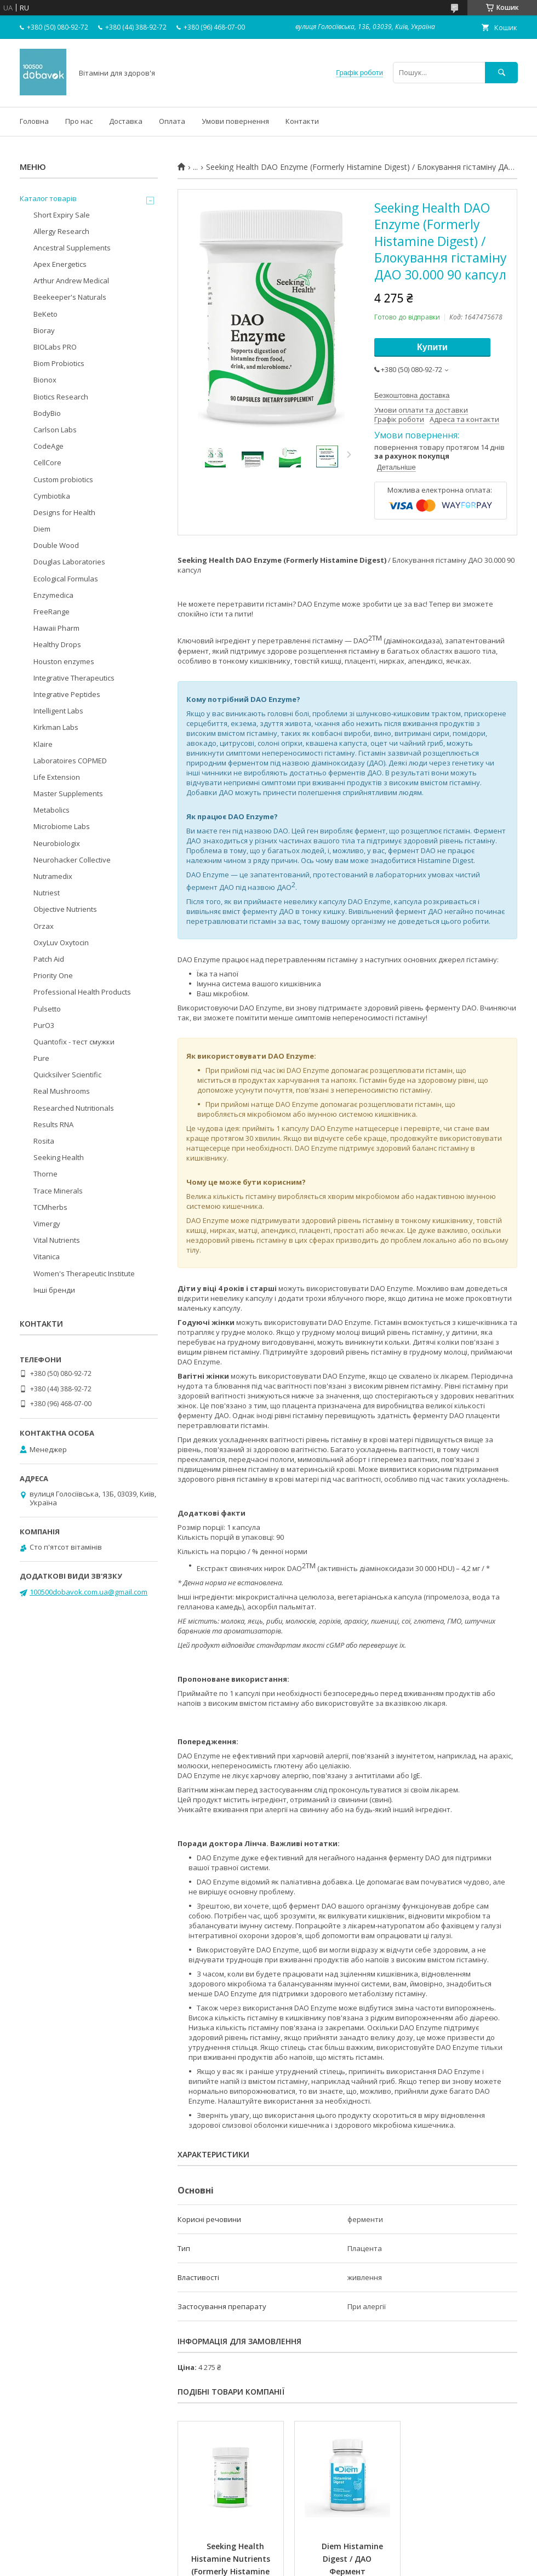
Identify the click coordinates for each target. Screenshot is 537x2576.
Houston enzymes (63, 661)
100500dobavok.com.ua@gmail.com (88, 1591)
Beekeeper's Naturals (69, 297)
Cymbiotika (51, 496)
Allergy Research (61, 231)
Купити (432, 347)
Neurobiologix (56, 843)
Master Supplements (68, 793)
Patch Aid (48, 959)
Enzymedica (53, 595)
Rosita (43, 1141)
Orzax (43, 926)
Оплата (172, 121)
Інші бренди (54, 1290)
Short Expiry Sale (61, 215)
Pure (41, 1058)
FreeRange (51, 611)
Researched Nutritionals (73, 1108)
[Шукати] (501, 72)
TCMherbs (50, 1207)
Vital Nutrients (56, 1240)
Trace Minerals (58, 1191)
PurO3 (43, 1025)
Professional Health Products (82, 992)
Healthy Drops (57, 644)
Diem (41, 529)
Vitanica (46, 1256)
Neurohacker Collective (72, 860)
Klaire (43, 744)
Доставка (125, 121)
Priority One (53, 975)
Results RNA (53, 1124)
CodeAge (48, 446)
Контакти (302, 121)
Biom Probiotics (58, 363)
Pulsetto (47, 1009)
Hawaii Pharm (56, 628)
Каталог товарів (48, 198)
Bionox (44, 380)
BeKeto (45, 314)
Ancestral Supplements (72, 248)
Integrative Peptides (66, 694)
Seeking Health (58, 1157)
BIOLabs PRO (55, 347)
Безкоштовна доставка (411, 395)
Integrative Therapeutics (74, 678)
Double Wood (56, 545)
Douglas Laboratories (69, 562)
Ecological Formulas (65, 579)
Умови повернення (235, 121)
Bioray (44, 330)
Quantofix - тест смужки (74, 1042)
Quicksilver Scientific (67, 1074)
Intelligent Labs (58, 711)
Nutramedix (52, 876)
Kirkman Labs (55, 727)
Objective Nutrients (65, 909)
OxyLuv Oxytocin (61, 942)
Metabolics (51, 810)
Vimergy (46, 1224)
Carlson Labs (55, 430)
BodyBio (47, 413)
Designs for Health (64, 512)
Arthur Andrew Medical (71, 280)
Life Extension (56, 777)
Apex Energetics (60, 264)
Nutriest (46, 893)
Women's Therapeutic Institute (84, 1273)
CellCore (47, 462)
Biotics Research (60, 397)
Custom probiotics (63, 479)
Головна (34, 121)
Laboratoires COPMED (70, 761)
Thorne (45, 1174)
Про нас (79, 121)
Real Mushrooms (61, 1091)
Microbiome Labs (61, 826)
